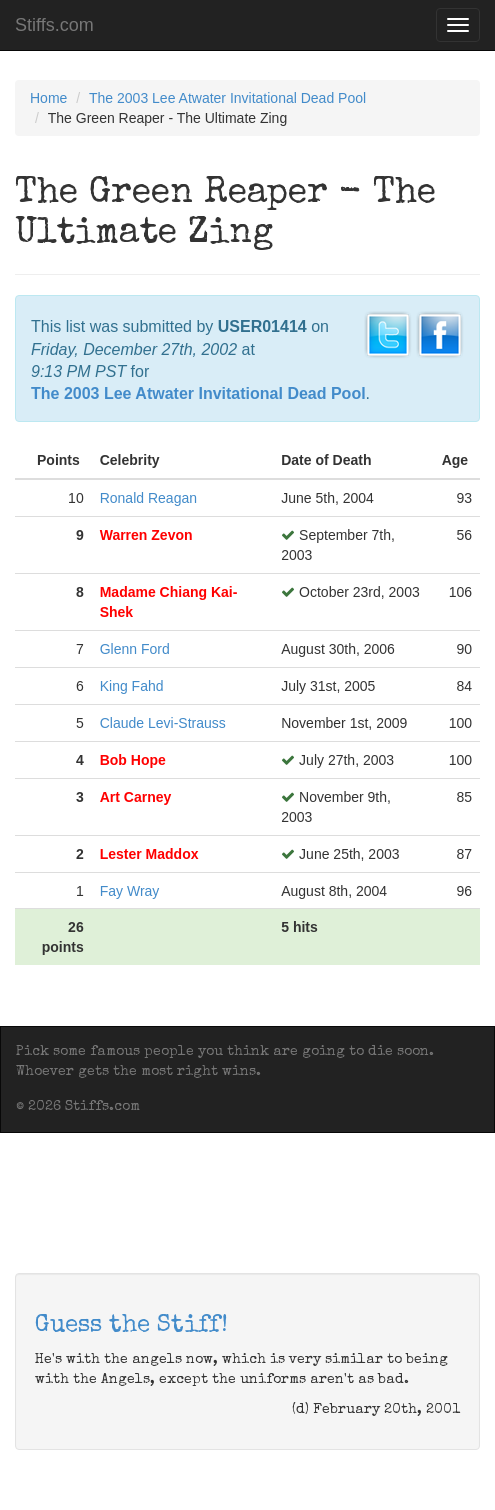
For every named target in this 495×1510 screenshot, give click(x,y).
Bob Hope (133, 760)
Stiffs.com (54, 25)
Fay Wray (130, 891)
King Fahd (132, 686)
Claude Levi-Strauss (163, 723)
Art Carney (136, 797)
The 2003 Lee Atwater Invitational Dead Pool (227, 98)
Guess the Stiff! (131, 1326)
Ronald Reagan (148, 498)
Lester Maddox (149, 854)
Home (48, 98)
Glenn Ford (135, 649)
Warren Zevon (146, 535)
